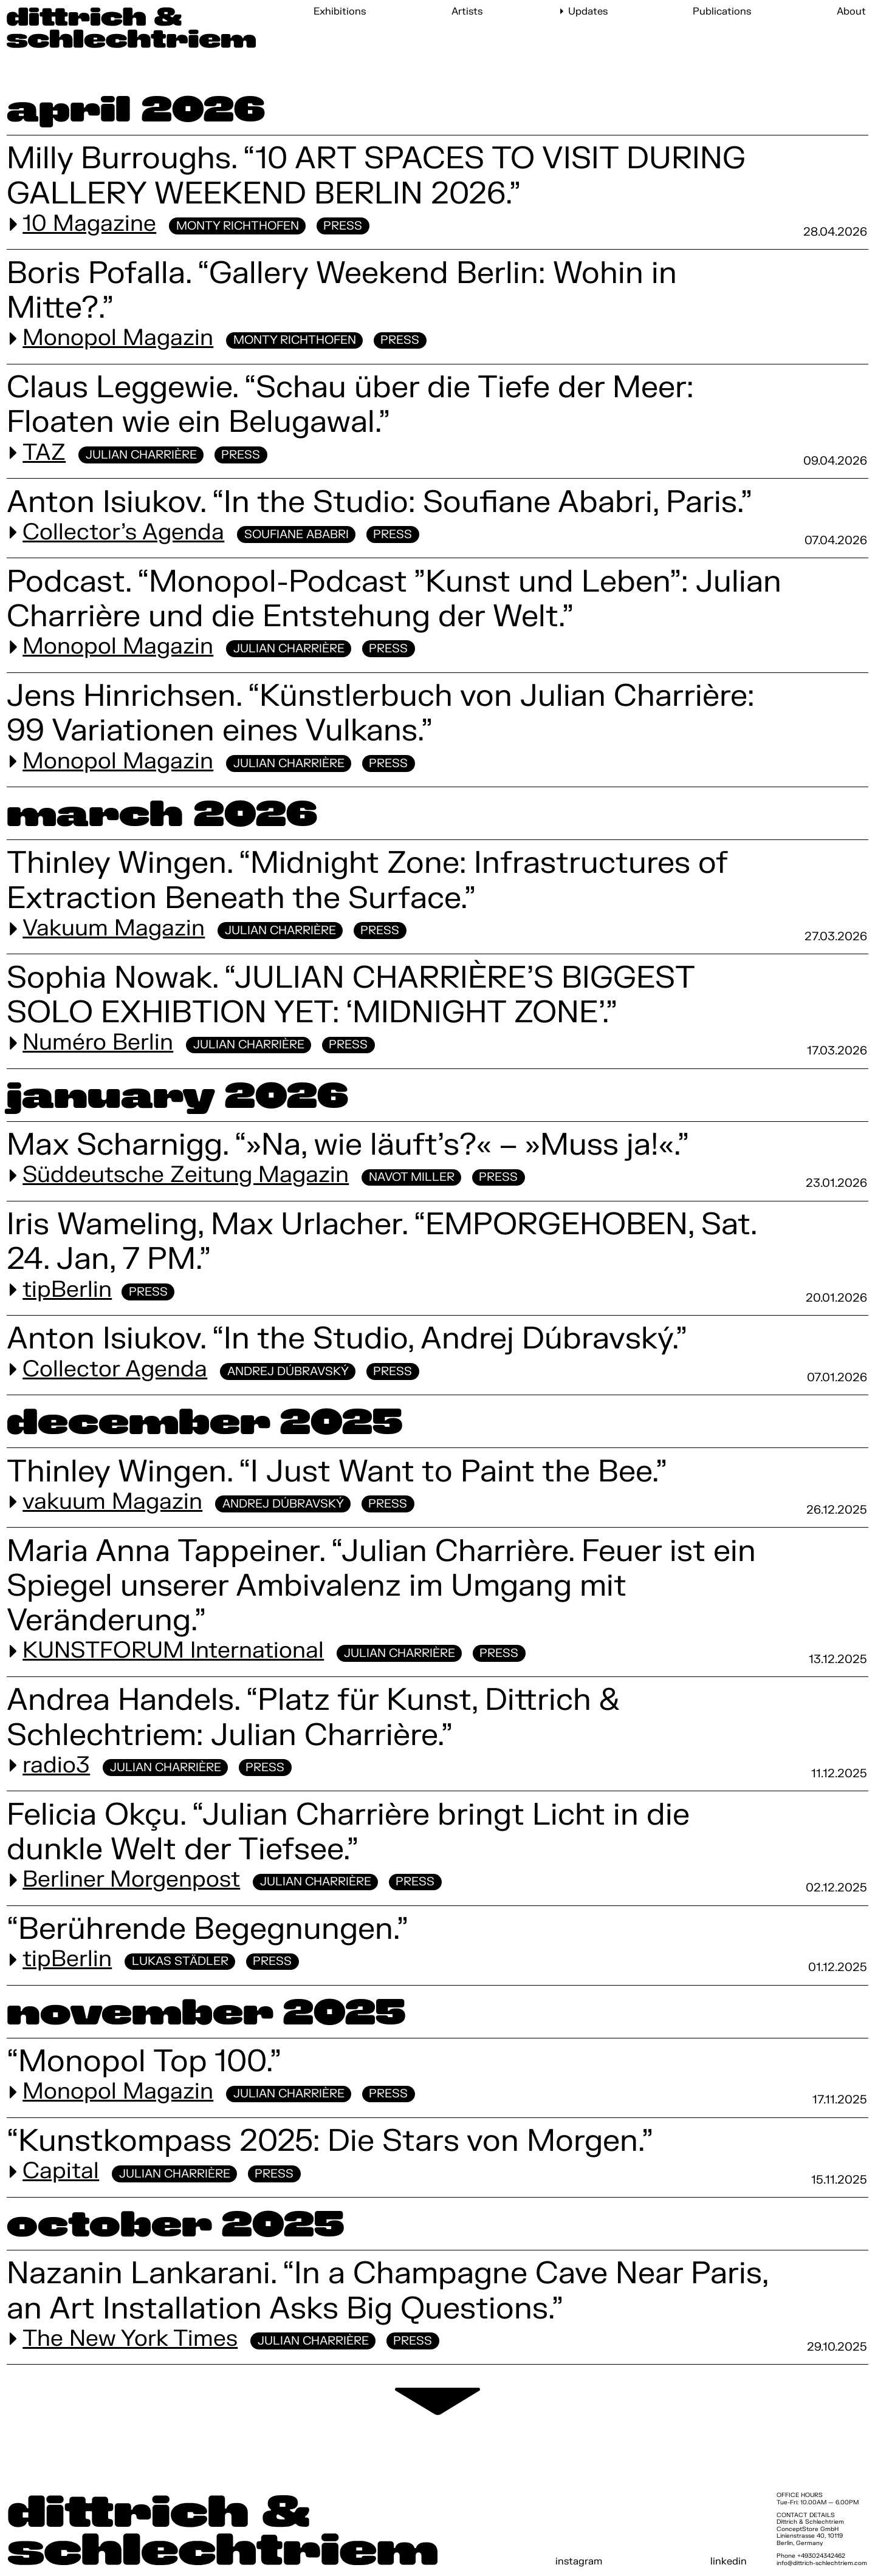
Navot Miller (412, 1177)
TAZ (44, 453)
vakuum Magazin (112, 1502)
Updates (588, 11)
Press (342, 226)
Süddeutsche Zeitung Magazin (185, 1175)
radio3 (56, 1765)
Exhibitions (340, 11)
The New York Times (130, 2339)
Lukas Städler (180, 1961)
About (851, 11)
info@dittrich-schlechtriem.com (822, 2563)
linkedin (728, 2561)
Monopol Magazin (117, 338)
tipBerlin (67, 1290)
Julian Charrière (141, 455)
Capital (60, 2171)
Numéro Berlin (97, 1043)
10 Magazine (89, 224)
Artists (466, 11)
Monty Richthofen (237, 226)
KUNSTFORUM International (173, 1651)
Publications (722, 11)
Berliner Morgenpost (131, 1880)
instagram (578, 2561)
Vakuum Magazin (113, 928)
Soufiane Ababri (296, 534)
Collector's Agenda (123, 532)
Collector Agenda (114, 1369)
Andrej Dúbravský (288, 1371)
